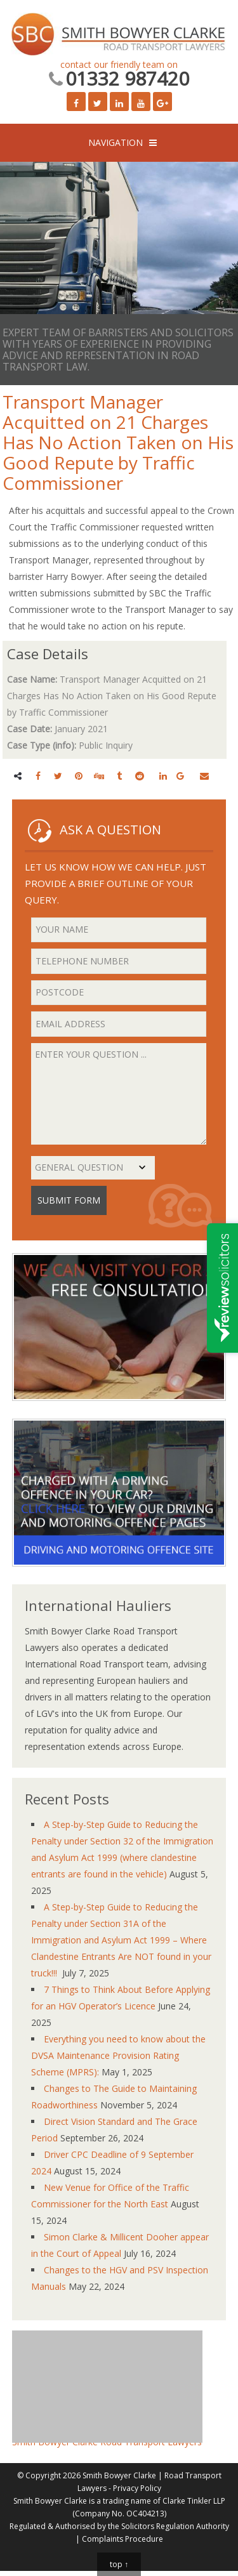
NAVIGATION (115, 142)
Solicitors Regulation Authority (175, 2526)
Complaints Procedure (122, 2538)
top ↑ (119, 2564)
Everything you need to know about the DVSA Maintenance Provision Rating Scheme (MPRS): (118, 2055)
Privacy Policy (137, 2488)
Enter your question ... (118, 1094)
